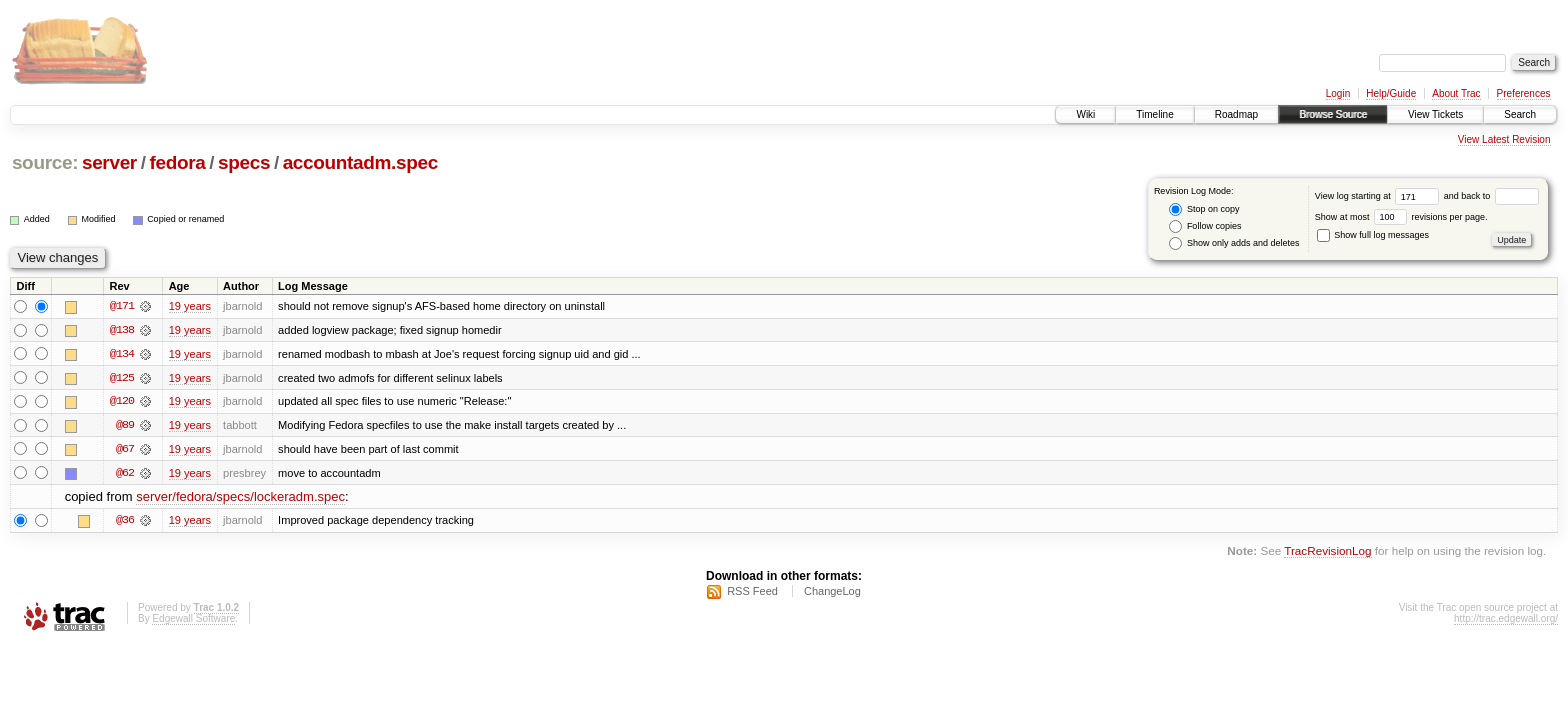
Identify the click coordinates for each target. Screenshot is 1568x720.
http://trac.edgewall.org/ (1506, 620)
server (109, 162)
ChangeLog (832, 593)
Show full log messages (1373, 235)
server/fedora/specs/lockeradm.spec (240, 498)
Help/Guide (1391, 93)
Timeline (1154, 114)
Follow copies (1205, 226)
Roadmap (1236, 114)
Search (1520, 114)
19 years (190, 306)
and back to (1491, 196)
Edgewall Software (193, 620)
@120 (122, 402)
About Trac (1456, 93)
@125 (122, 378)
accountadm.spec (360, 162)
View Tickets (1435, 114)
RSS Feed (752, 593)
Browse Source (1333, 114)
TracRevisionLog (1327, 552)
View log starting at (1379, 196)
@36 (125, 522)
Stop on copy (1204, 209)
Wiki (1085, 114)
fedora (177, 162)
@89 (125, 426)
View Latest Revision (1504, 139)
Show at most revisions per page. (1401, 217)
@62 (125, 474)
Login (1338, 93)
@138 (122, 330)
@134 (122, 354)
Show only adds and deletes (1234, 243)
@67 (125, 450)
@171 (122, 306)
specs (244, 162)
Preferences (1524, 93)
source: (45, 162)
